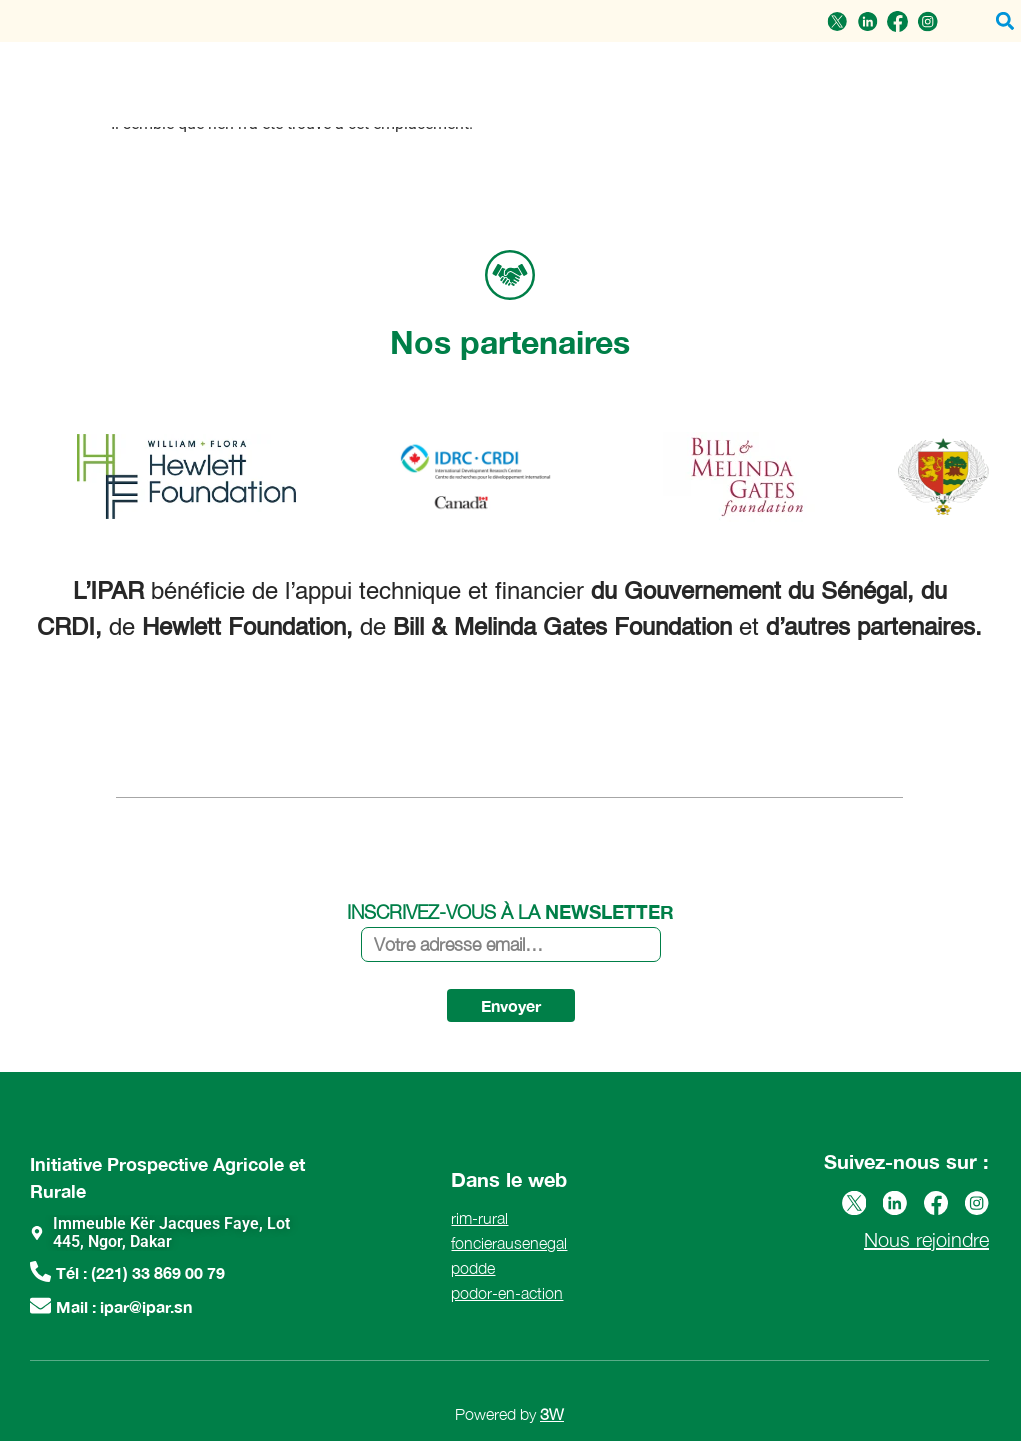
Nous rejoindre (926, 1239)
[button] (1004, 21)
